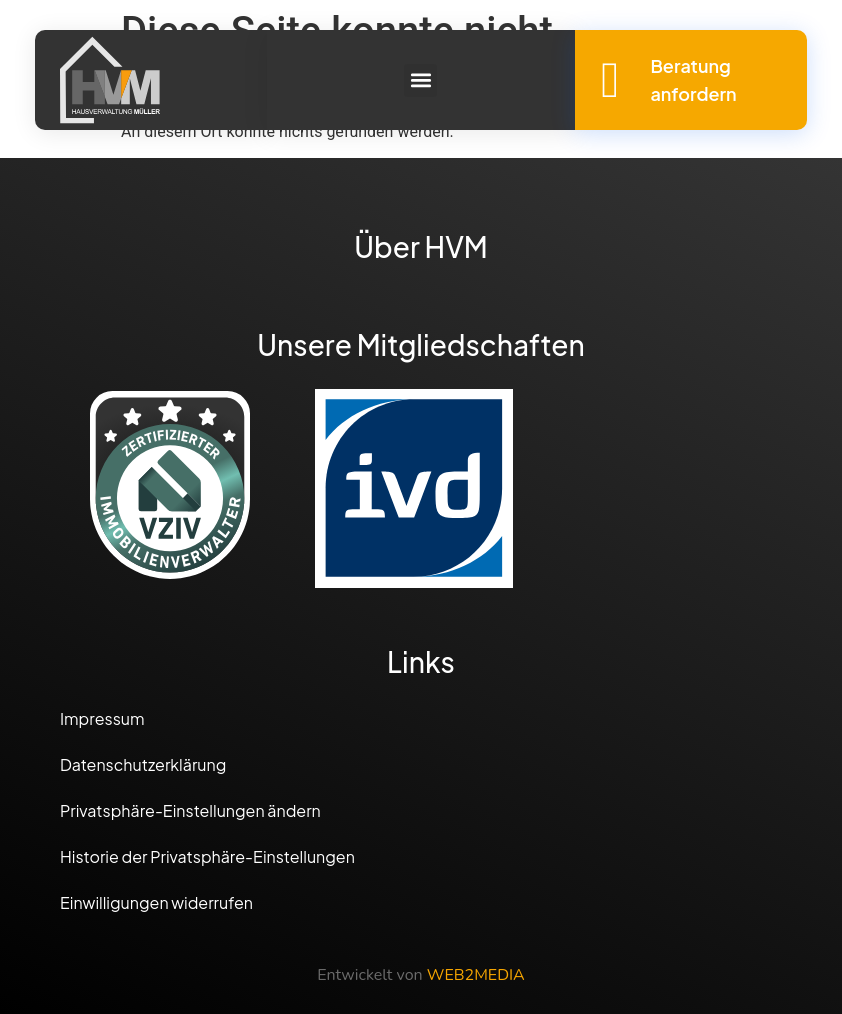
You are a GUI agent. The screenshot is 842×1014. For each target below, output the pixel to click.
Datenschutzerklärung (143, 764)
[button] (420, 80)
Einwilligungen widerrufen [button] (156, 902)
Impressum (102, 718)
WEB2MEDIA (476, 975)
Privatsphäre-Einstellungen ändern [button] (190, 810)
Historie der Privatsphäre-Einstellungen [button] (207, 856)
